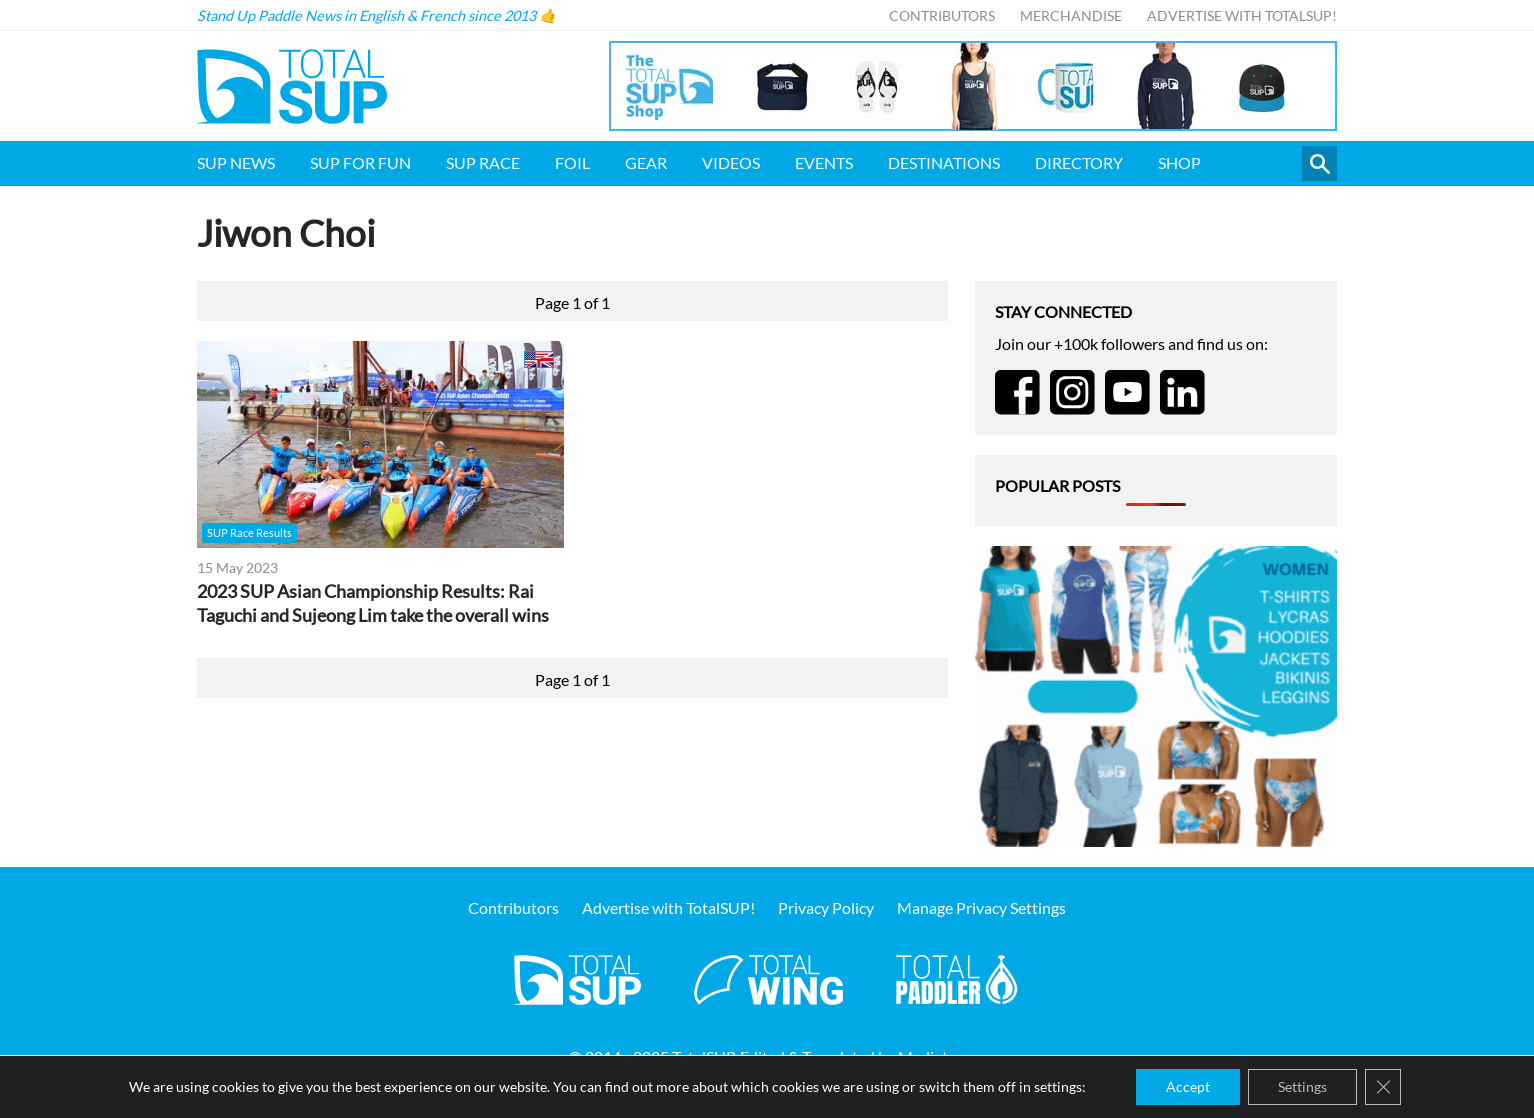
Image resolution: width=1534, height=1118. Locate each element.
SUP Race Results (249, 532)
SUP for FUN (360, 162)
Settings (1302, 1086)
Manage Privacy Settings (981, 907)
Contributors (942, 15)
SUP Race (483, 162)
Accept (1188, 1086)
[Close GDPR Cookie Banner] (1383, 1087)
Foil (572, 162)
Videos (731, 162)
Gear (646, 162)
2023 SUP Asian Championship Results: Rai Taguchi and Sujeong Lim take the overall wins (373, 603)
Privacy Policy (826, 907)
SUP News (236, 162)
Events (824, 162)
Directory (1079, 162)
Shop (1179, 162)
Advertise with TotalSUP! (1242, 15)
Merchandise (1071, 15)
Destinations (944, 162)
